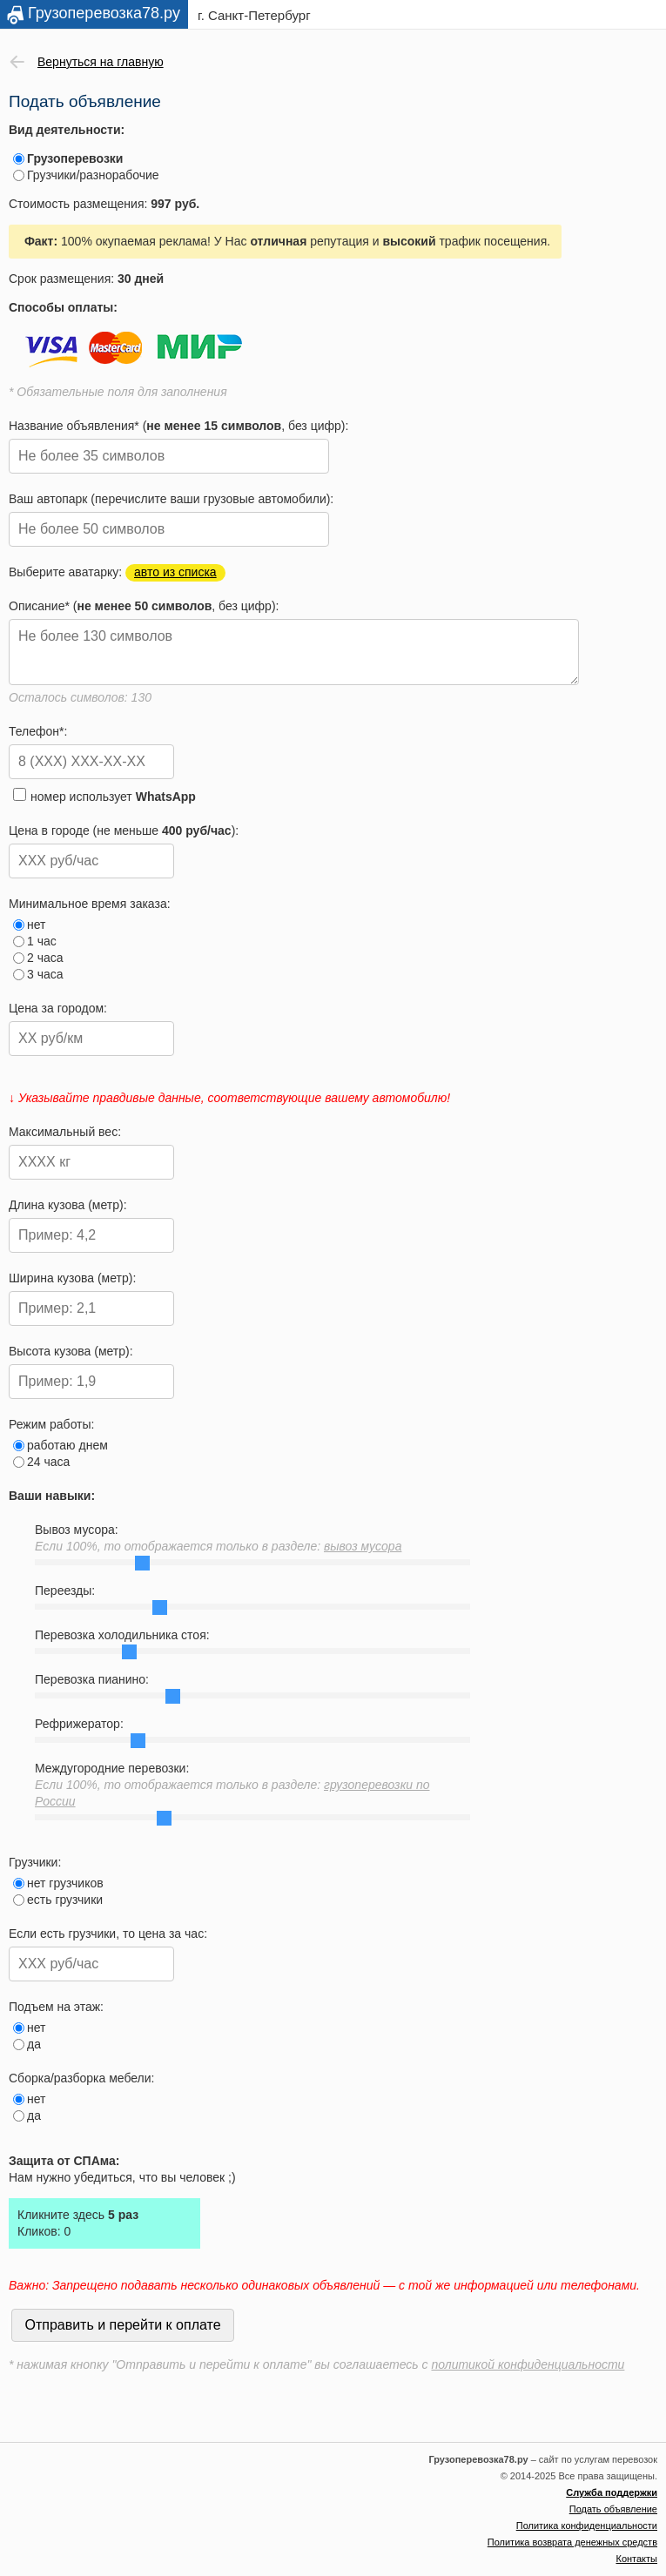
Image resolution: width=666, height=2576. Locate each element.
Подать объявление (613, 2509)
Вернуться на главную (100, 62)
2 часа (38, 958)
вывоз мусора (362, 1546)
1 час (35, 941)
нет (29, 925)
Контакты (636, 2558)
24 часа (41, 1462)
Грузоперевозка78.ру (104, 13)
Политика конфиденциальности (586, 2525)
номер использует (104, 796)
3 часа (38, 974)
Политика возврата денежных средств (572, 2542)
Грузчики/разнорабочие (86, 175)
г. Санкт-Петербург (254, 15)
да (27, 2044)
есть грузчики (58, 1900)
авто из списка (175, 572)
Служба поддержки (611, 2492)
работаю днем (60, 1445)
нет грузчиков (58, 1883)
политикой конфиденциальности (527, 2364)
